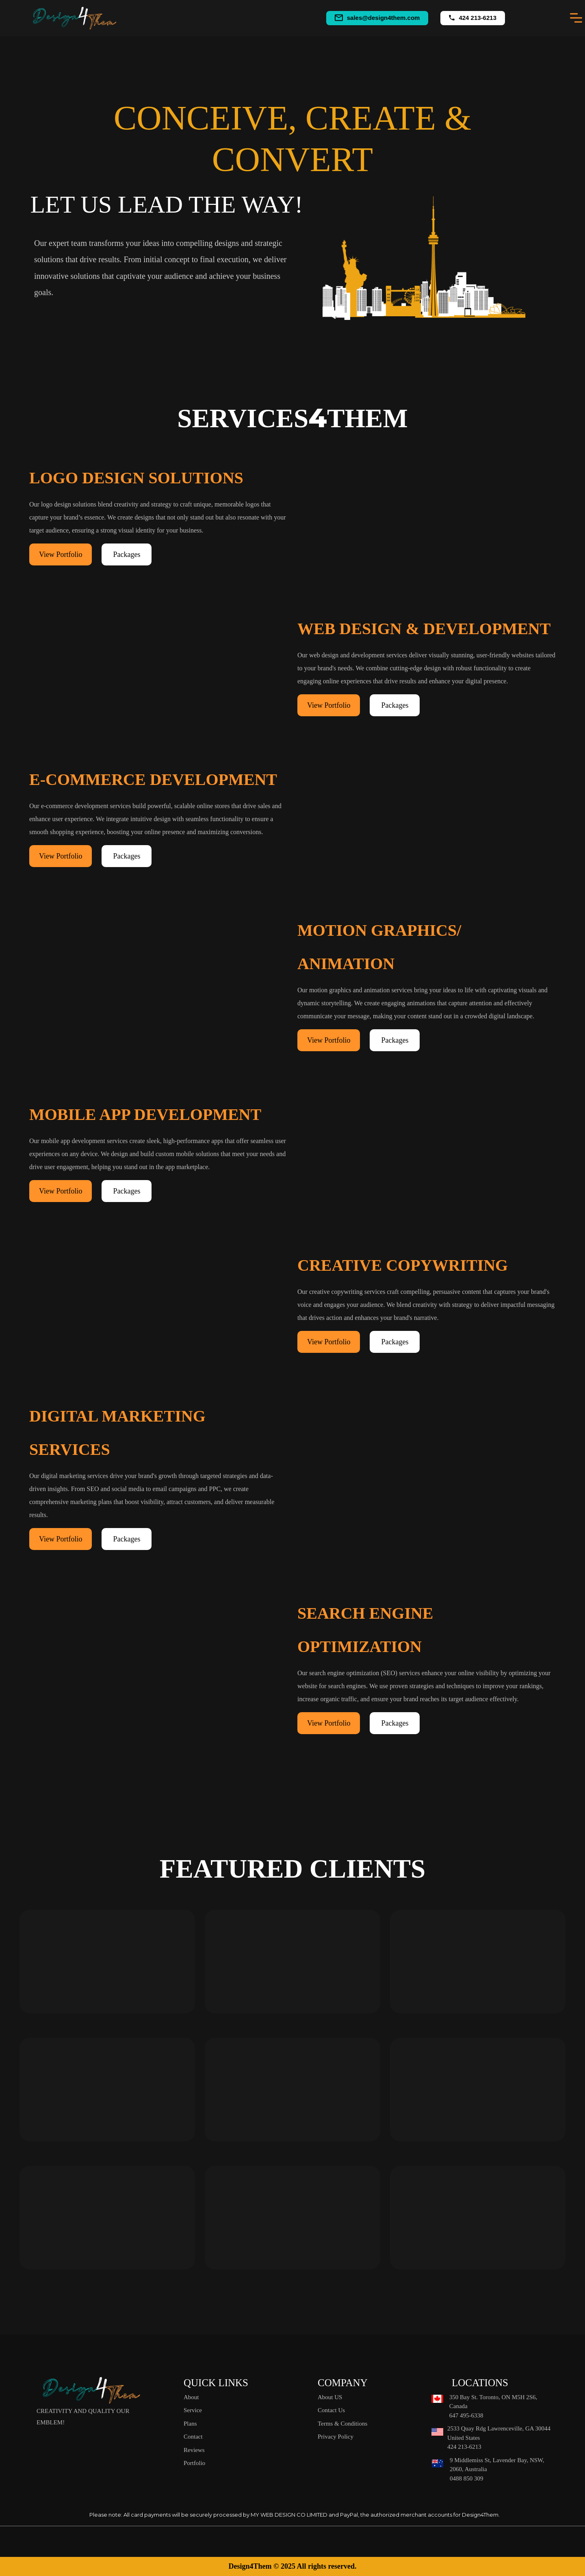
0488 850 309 (466, 2478)
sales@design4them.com (383, 17)
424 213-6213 (477, 17)
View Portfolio (60, 554)
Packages (126, 554)
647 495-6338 (466, 2415)
